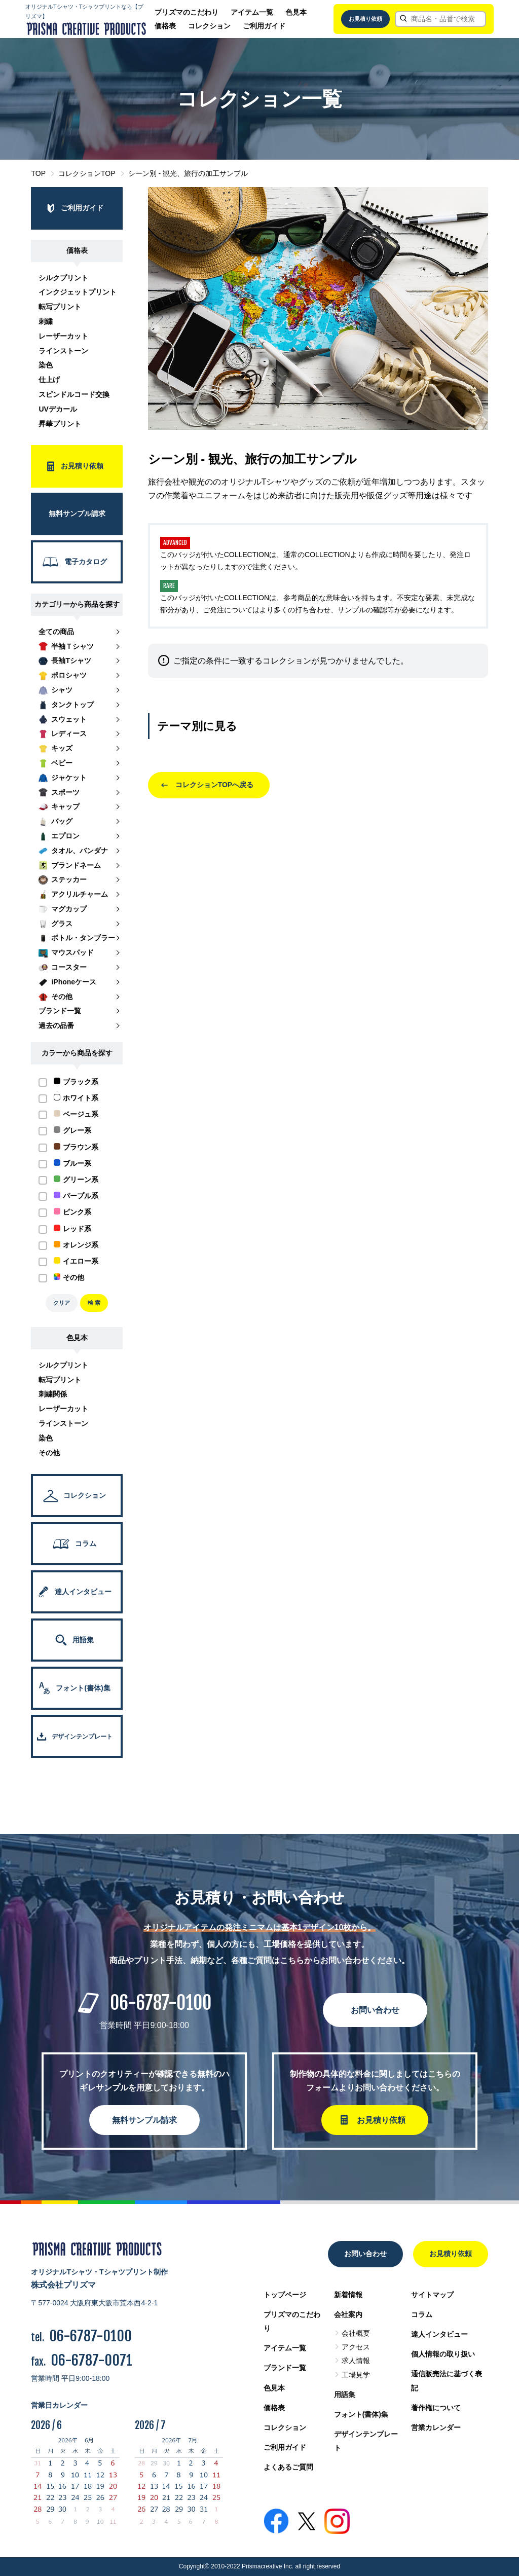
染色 (46, 365)
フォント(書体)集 (361, 2414)
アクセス (356, 2347)
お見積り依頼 (365, 19)
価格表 (165, 26)
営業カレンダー (436, 2427)
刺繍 (46, 321)
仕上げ (49, 380)
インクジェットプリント (78, 292)
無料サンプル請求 (144, 2120)
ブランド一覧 (285, 2368)
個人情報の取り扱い (443, 2354)
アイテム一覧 (252, 12)
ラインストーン (63, 351)
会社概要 (356, 2333)
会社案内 (348, 2314)
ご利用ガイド (264, 26)
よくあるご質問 (288, 2467)
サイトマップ (432, 2295)
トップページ (285, 2295)
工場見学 (356, 2375)
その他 (49, 1453)
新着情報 (348, 2295)
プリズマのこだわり (186, 12)
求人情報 (356, 2361)
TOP (38, 173)
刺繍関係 (53, 1394)
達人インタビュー (439, 2334)
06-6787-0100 (160, 2003)
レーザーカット (63, 336)
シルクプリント (63, 278)
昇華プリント (60, 424)
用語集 (344, 2394)
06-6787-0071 (91, 2360)
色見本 (296, 12)
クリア (61, 1303)
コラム (421, 2314)
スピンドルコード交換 (74, 394)
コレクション (209, 26)
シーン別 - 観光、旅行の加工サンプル (188, 173)
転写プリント (60, 307)
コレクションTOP (87, 173)
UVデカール (58, 409)
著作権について (436, 2408)
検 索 (94, 1303)
